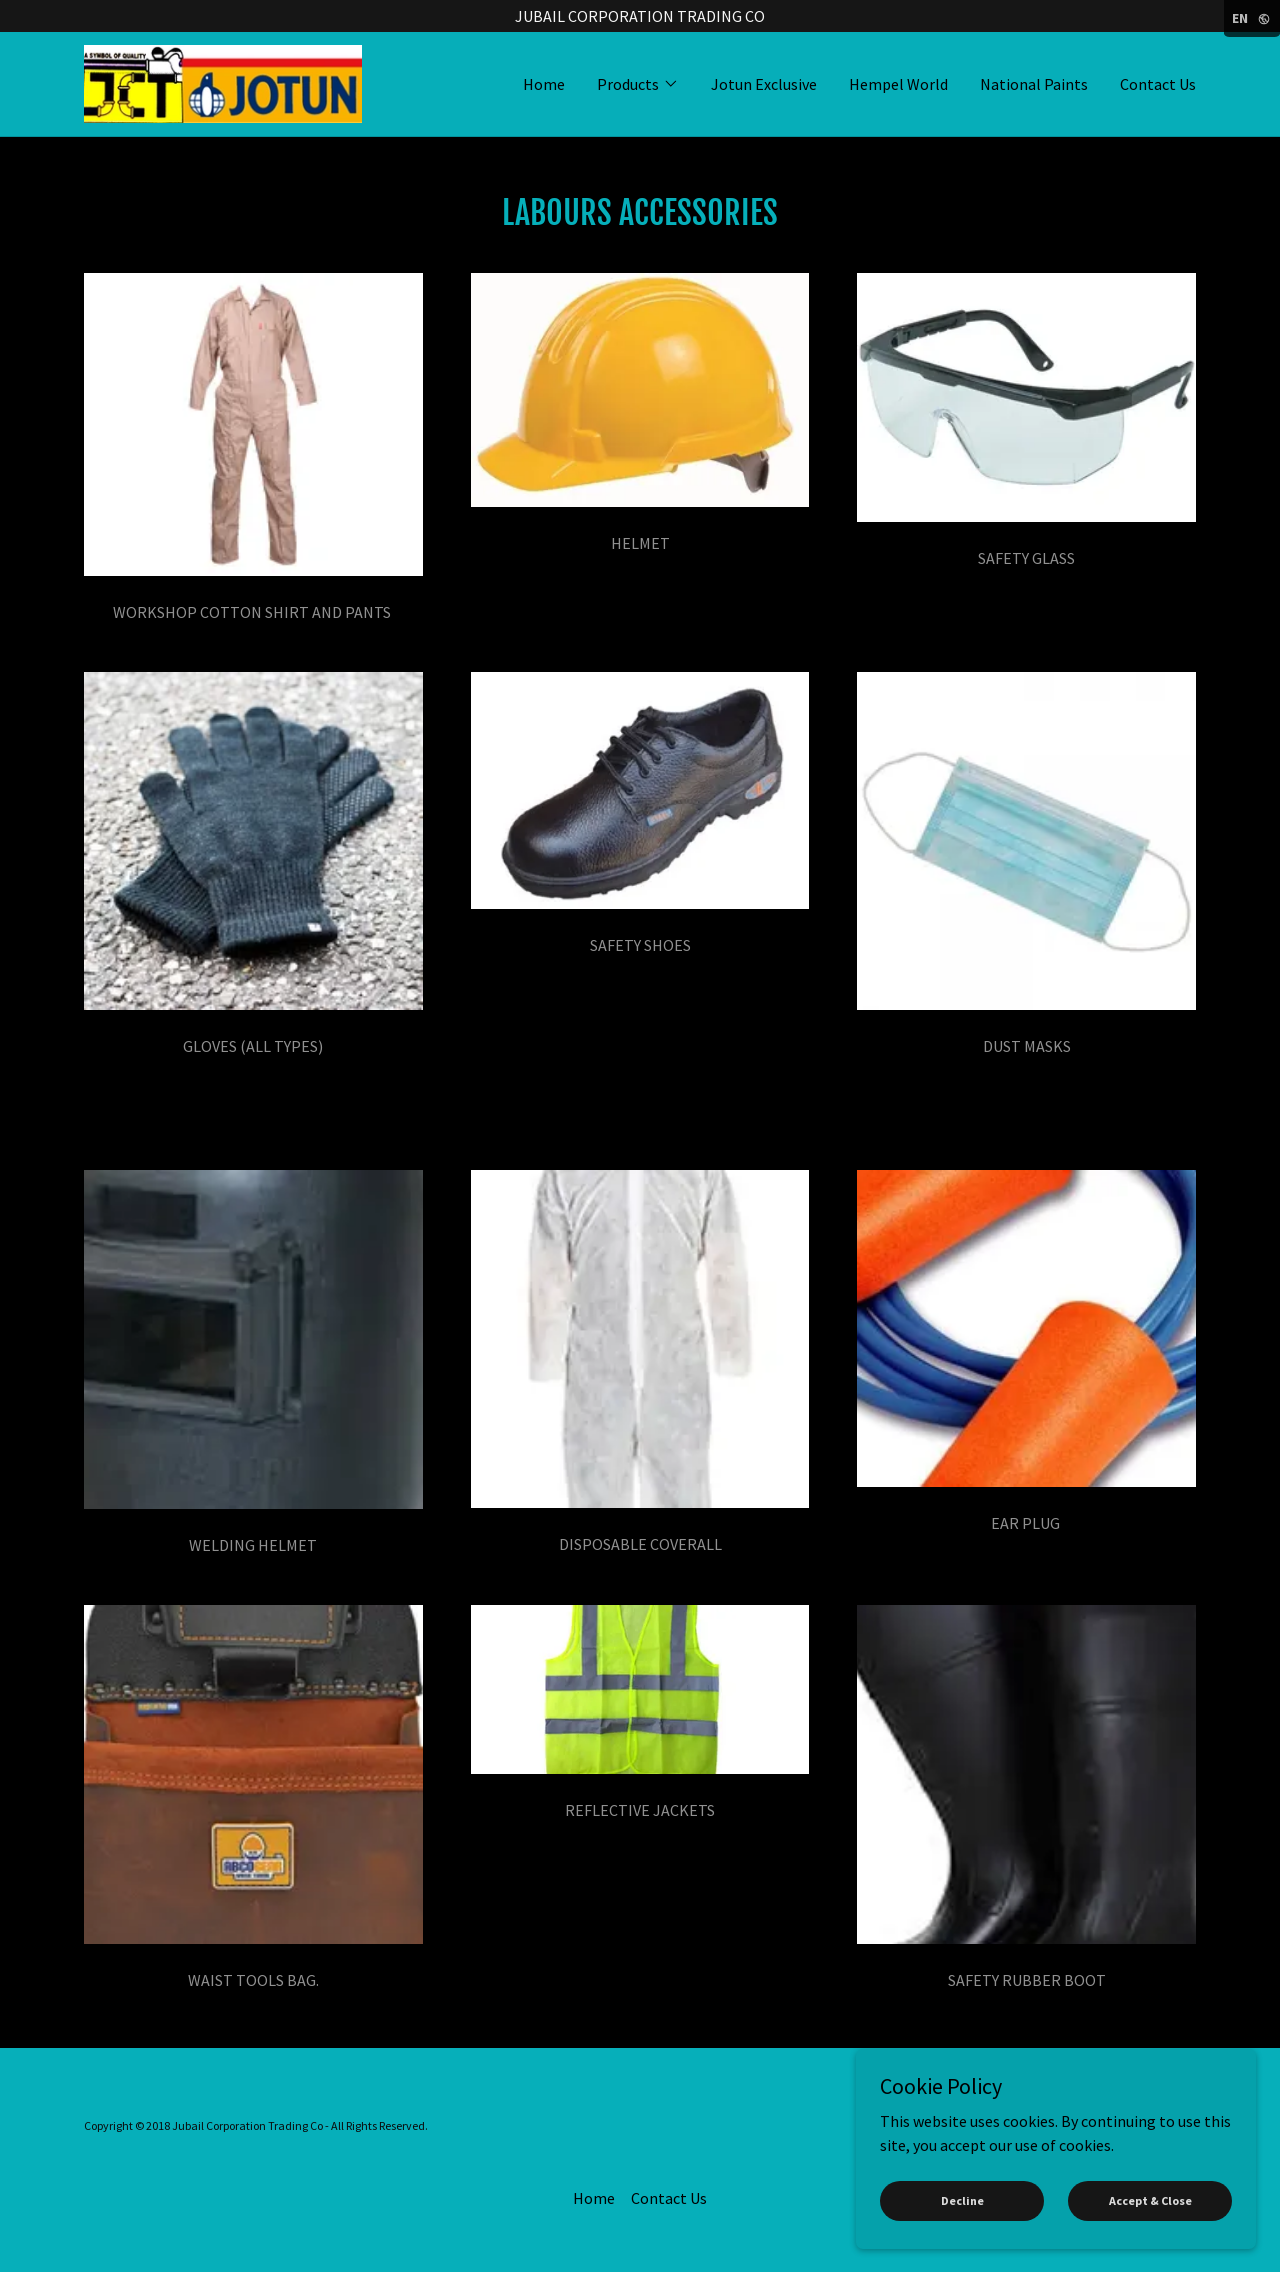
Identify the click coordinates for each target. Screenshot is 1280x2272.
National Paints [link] (1034, 84)
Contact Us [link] (1158, 84)
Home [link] (544, 84)
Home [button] (594, 2198)
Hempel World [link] (898, 84)
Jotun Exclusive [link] (764, 84)
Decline (962, 2200)
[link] (223, 82)
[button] (638, 84)
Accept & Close (1150, 2200)
